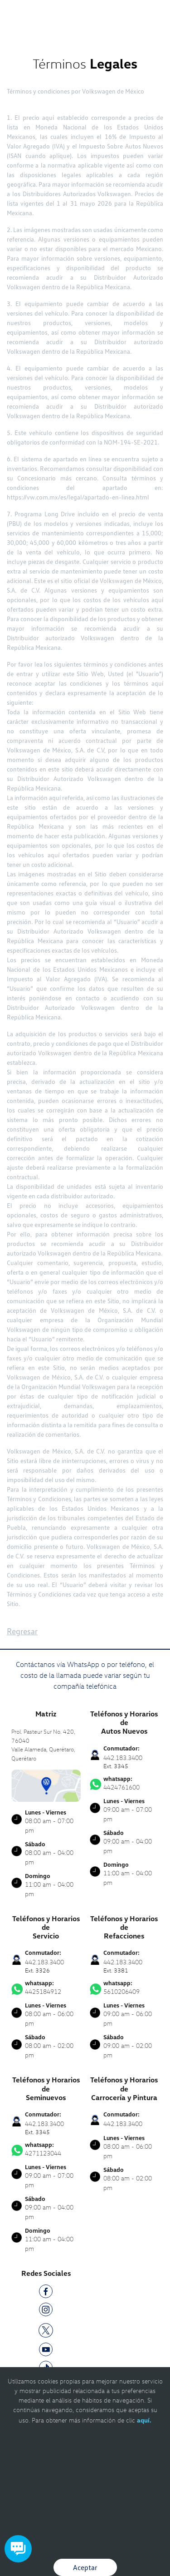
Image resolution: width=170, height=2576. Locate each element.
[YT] (46, 2351)
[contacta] (46, 1785)
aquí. (144, 2420)
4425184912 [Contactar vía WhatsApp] (46, 1987)
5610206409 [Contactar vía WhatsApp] (124, 1987)
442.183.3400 (122, 2123)
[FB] (46, 2293)
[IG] (46, 2311)
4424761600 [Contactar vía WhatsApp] (124, 1783)
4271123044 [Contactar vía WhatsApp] (46, 2149)
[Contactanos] (132, 13)
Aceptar (85, 2567)
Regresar (22, 1631)
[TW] (45, 2330)
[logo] (85, 27)
